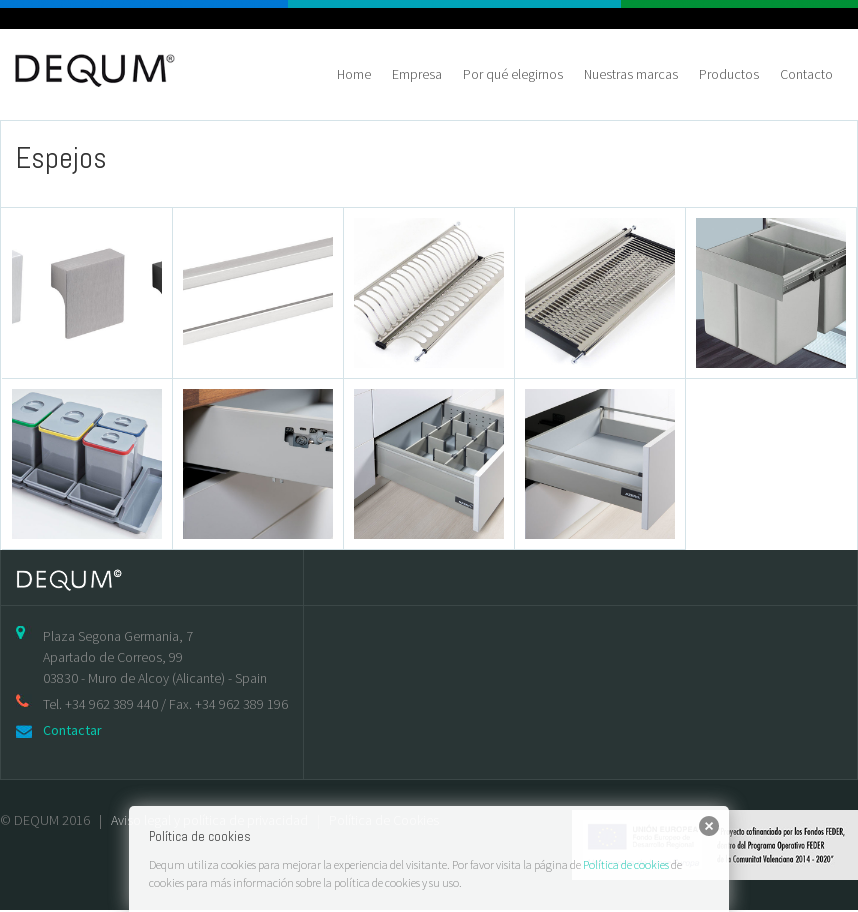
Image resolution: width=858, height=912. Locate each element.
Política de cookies (626, 864)
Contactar (72, 730)
